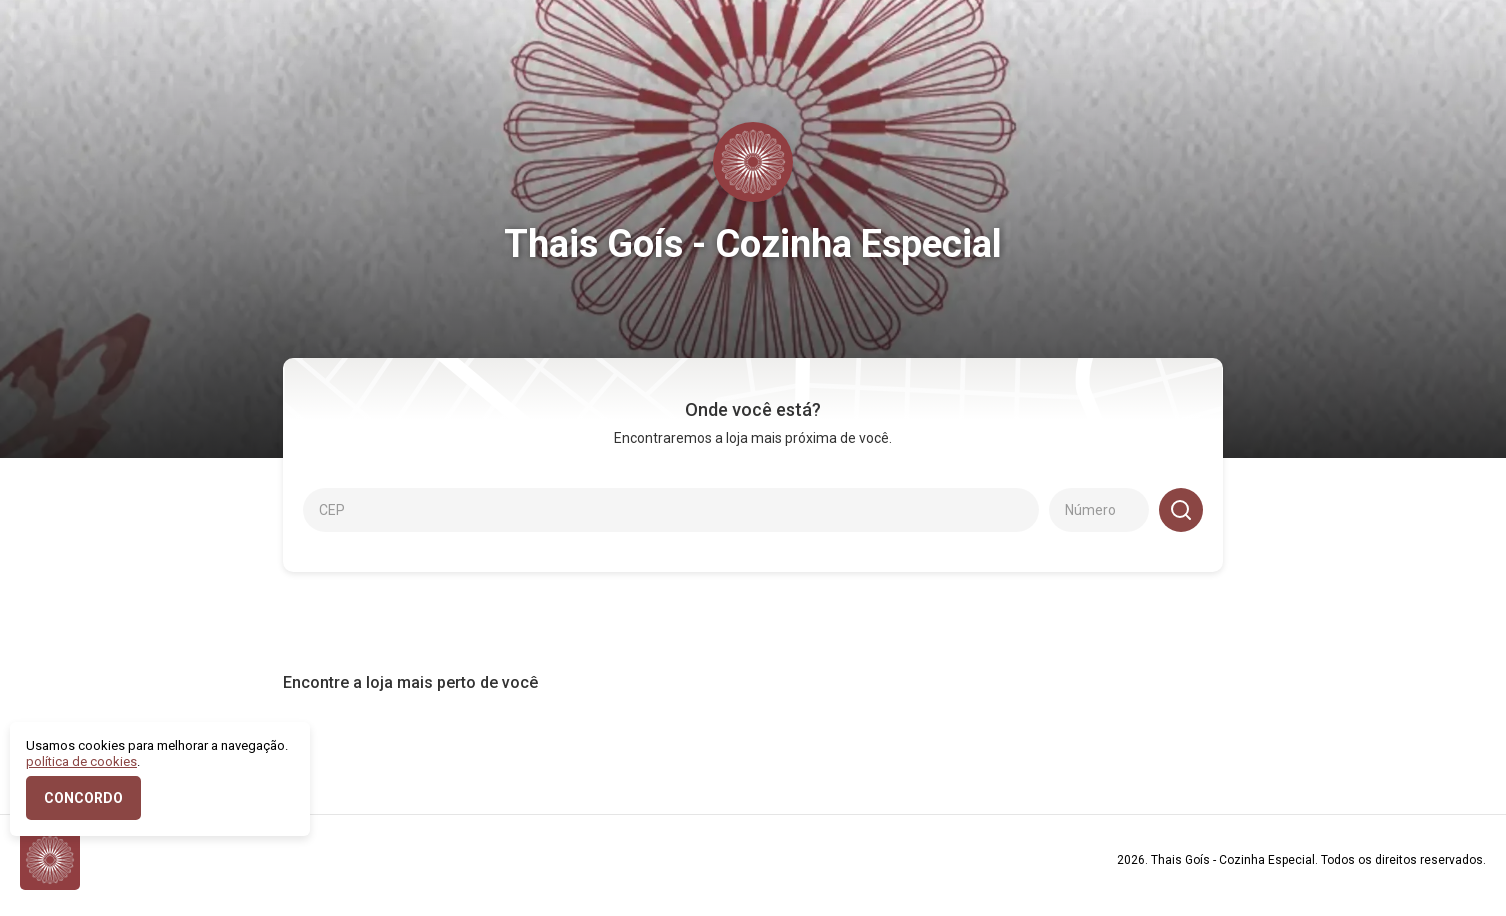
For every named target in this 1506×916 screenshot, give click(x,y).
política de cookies (81, 761)
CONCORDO (83, 798)
